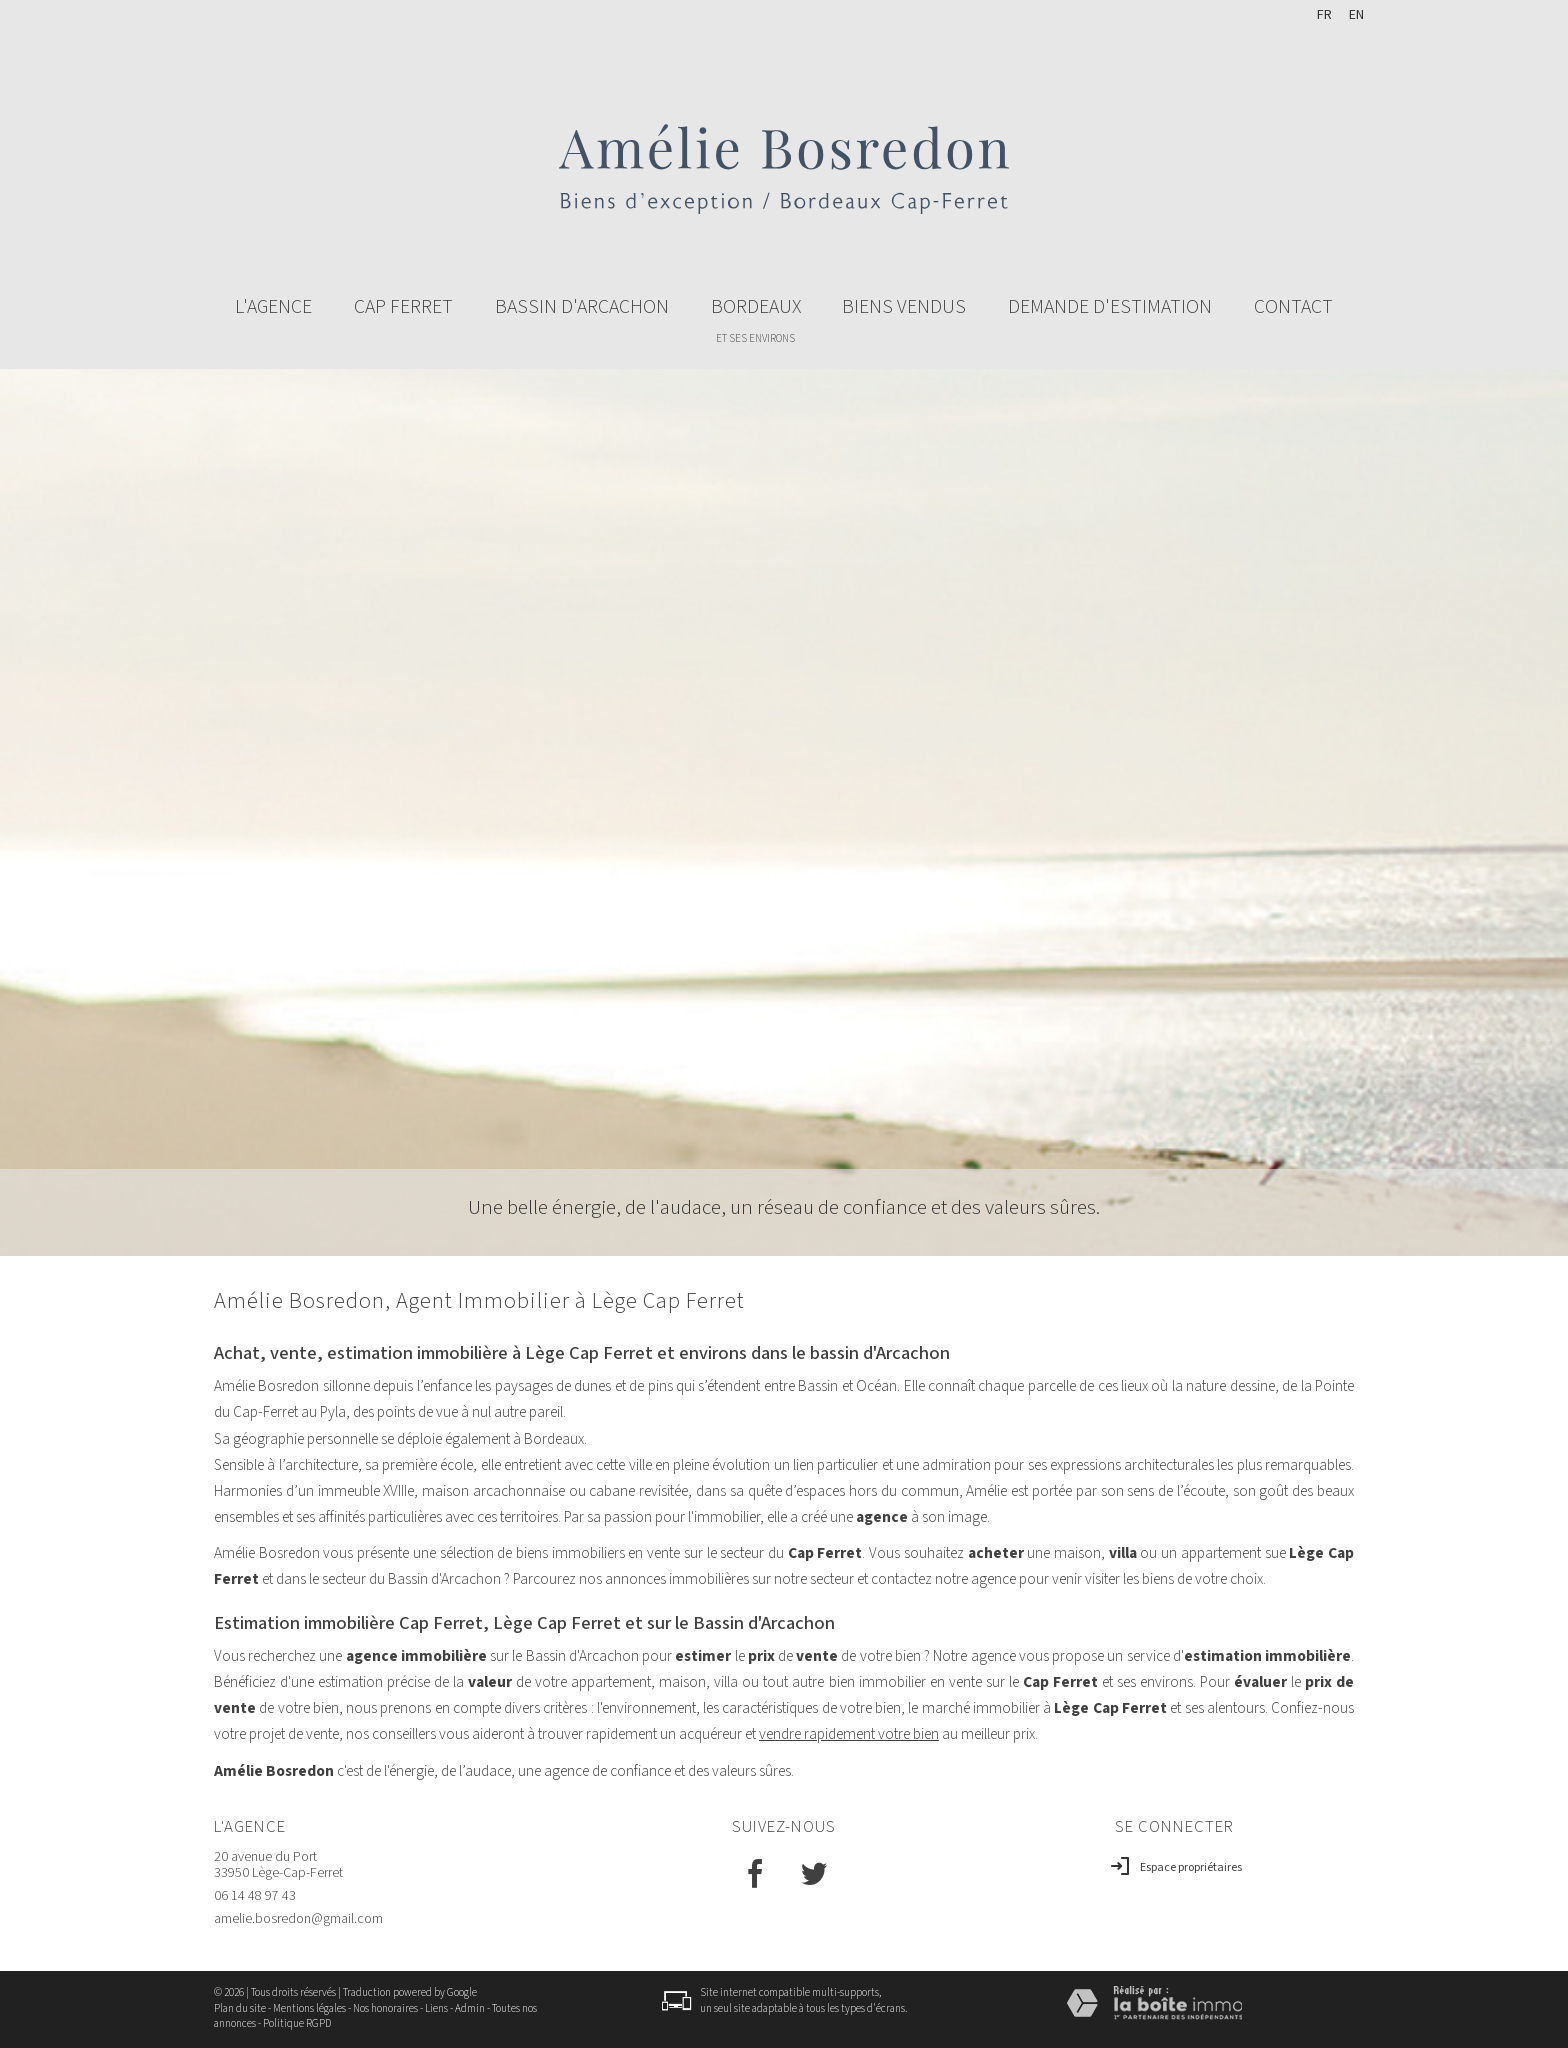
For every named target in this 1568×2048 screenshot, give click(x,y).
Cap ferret (403, 307)
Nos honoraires (385, 2009)
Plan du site (240, 2009)
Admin (470, 2009)
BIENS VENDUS (904, 307)
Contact (1293, 307)
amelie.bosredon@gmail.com (298, 1919)
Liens (436, 2009)
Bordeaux (756, 320)
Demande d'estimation (1110, 307)
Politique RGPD (297, 2024)
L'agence (273, 307)
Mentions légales (309, 2009)
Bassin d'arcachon (582, 307)
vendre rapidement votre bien (849, 1734)
